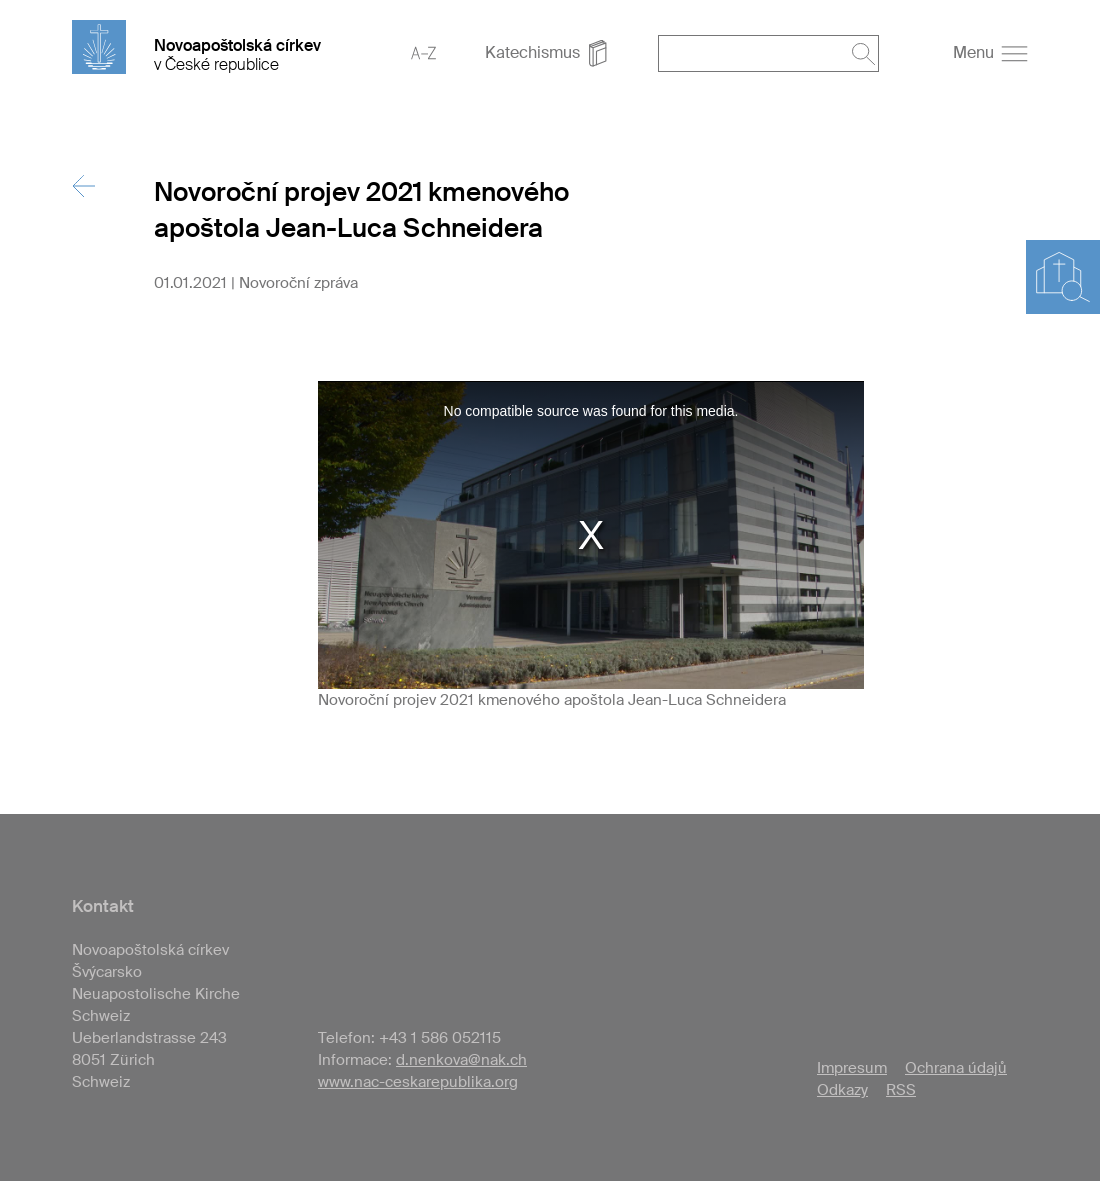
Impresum (852, 1068)
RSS (901, 1090)
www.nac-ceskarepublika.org (418, 1082)
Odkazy (842, 1090)
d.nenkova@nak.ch (461, 1060)
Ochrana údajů (956, 1068)
